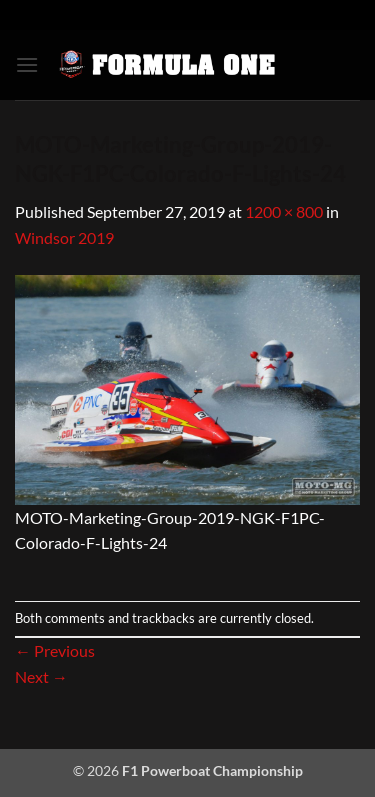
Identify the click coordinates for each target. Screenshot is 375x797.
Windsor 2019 (64, 237)
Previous (55, 650)
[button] (27, 64)
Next (41, 676)
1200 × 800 (284, 211)
